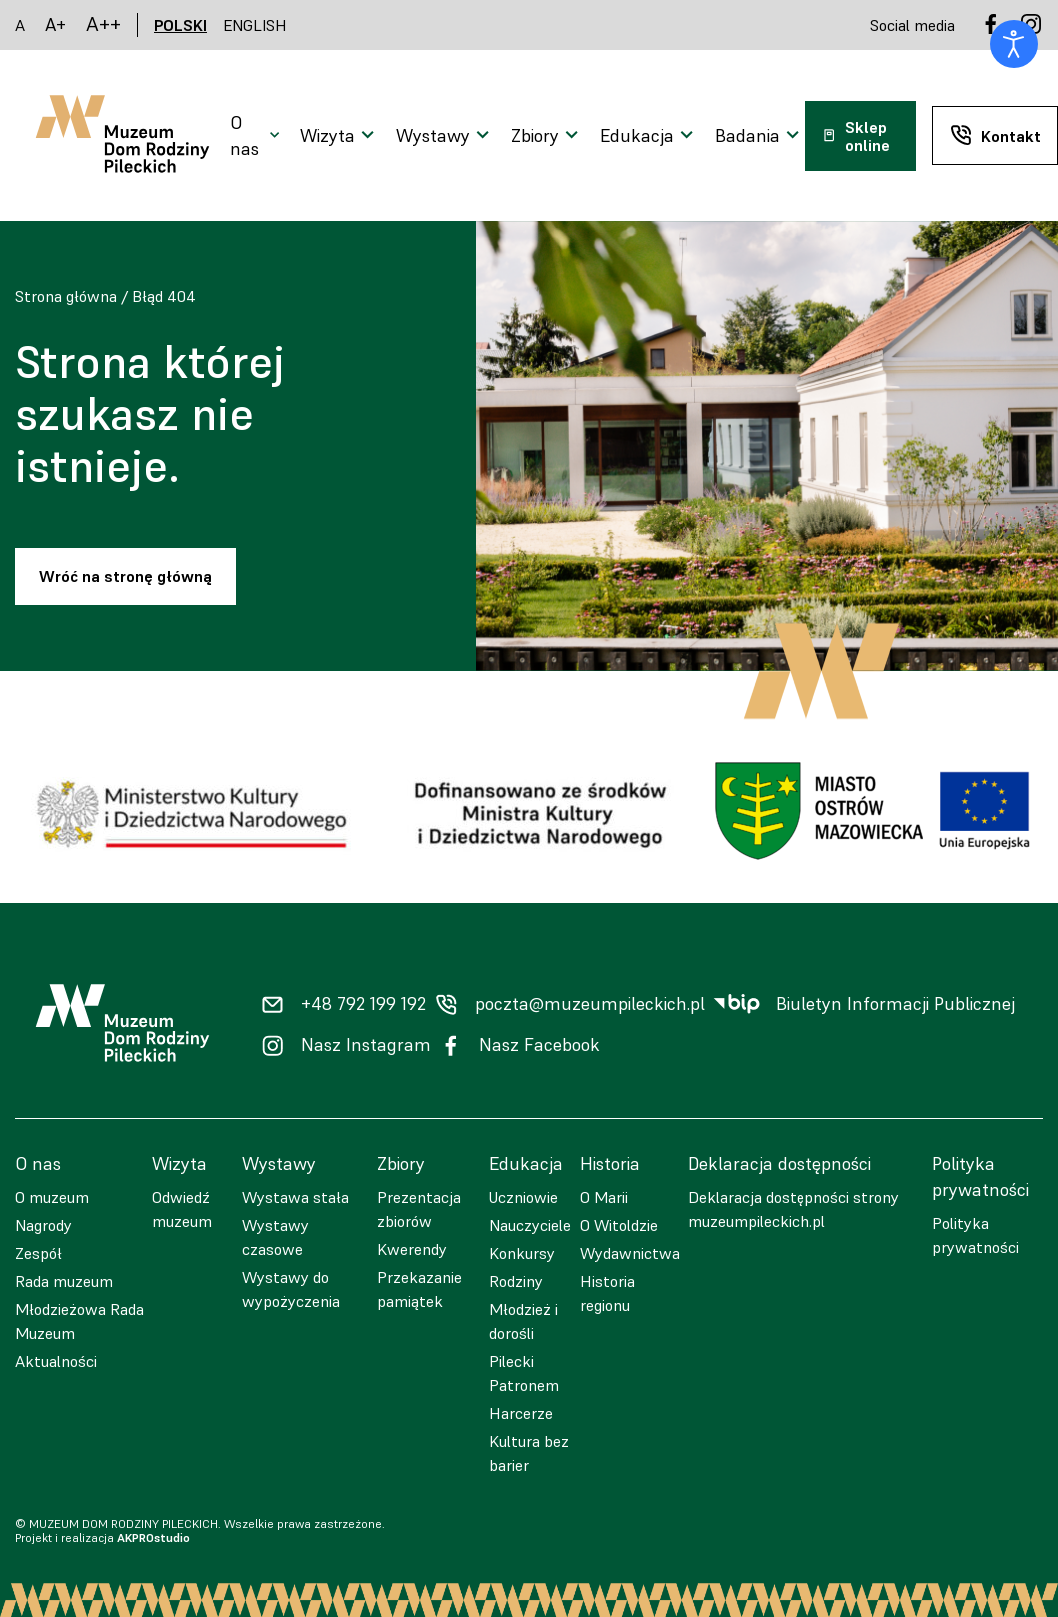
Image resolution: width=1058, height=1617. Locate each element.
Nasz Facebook (539, 1045)
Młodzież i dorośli (523, 1321)
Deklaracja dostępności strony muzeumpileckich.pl (793, 1209)
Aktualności (56, 1361)
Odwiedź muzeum (182, 1209)
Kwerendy (412, 1249)
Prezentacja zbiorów (419, 1209)
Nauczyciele (530, 1225)
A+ (55, 24)
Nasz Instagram (366, 1045)
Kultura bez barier (529, 1453)
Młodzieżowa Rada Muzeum (79, 1321)
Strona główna (66, 296)
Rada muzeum (64, 1281)
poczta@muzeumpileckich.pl (590, 1004)
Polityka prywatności (975, 1235)
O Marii (604, 1197)
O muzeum (52, 1197)
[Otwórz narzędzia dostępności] (1014, 44)
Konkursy (522, 1253)
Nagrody (43, 1225)
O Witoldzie (619, 1225)
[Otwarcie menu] (257, 136)
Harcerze (521, 1413)
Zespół (38, 1253)
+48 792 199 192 (363, 1004)
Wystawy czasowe (275, 1237)
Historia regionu (607, 1293)
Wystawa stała (295, 1197)
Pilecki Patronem (524, 1373)
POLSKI (180, 25)
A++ (103, 24)
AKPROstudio (153, 1537)
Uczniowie (523, 1197)
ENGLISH (255, 25)
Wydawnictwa (630, 1253)
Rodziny (516, 1281)
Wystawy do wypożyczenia (291, 1289)
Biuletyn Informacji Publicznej (895, 1004)
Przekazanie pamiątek (419, 1289)
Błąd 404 (164, 296)
